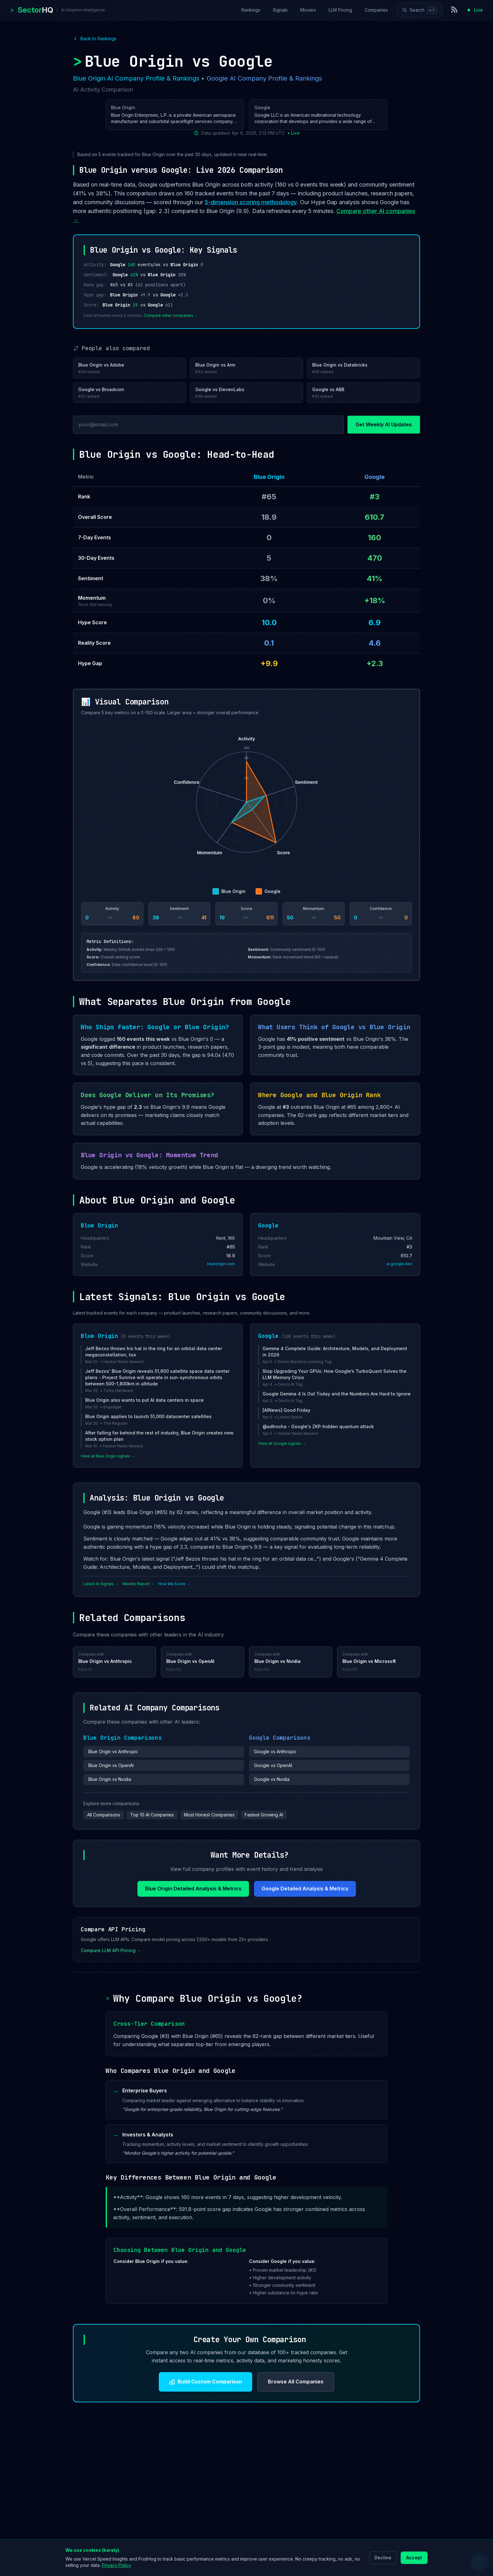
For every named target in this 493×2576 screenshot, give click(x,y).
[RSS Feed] (455, 10)
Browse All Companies (296, 2381)
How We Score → (174, 1583)
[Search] (419, 10)
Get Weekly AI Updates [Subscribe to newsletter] (384, 424)
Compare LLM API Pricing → (111, 1950)
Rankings (250, 10)
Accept (414, 2557)
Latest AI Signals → (101, 1583)
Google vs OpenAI (273, 1765)
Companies (376, 10)
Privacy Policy (116, 2565)
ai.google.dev (399, 1263)
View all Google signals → (282, 1443)
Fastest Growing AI (264, 1814)
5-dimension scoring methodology (251, 202)
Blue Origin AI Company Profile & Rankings (136, 78)
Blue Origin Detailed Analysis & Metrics (193, 1888)
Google (374, 477)
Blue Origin (269, 477)
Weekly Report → (138, 1583)
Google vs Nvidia (272, 1779)
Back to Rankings (94, 38)
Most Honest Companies (209, 1814)
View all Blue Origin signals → (108, 1456)
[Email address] (208, 425)
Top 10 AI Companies (152, 1814)
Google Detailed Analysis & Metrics (305, 1888)
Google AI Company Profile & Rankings (264, 78)
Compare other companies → (171, 315)
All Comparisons (103, 1814)
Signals (280, 10)
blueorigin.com (221, 1263)
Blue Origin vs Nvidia (109, 1779)
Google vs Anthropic (275, 1751)
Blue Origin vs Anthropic (113, 1751)
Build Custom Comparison (205, 2381)
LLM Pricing (340, 10)
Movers (308, 10)
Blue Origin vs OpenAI (111, 1765)
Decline (382, 2557)
